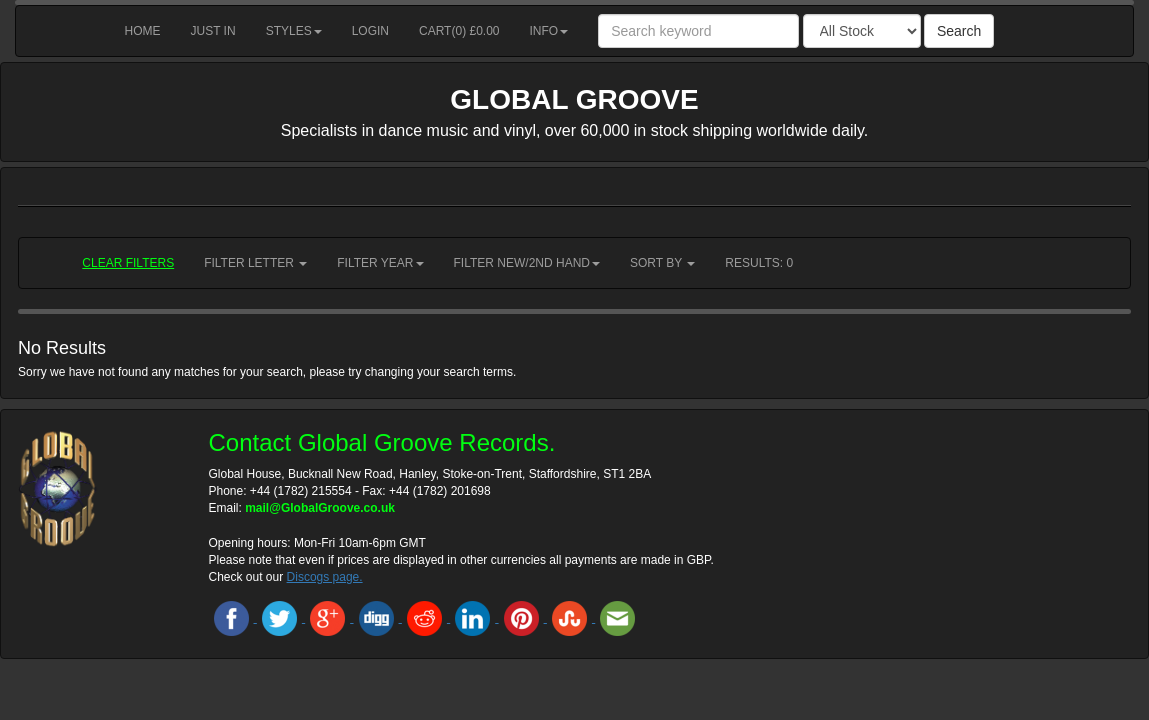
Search (959, 31)
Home (143, 31)
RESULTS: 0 (759, 263)
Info (549, 31)
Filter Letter (255, 263)
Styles (294, 31)
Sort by (662, 263)
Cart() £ (459, 31)
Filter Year (380, 263)
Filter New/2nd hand (527, 263)
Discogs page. (325, 577)
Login (370, 31)
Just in (213, 31)
